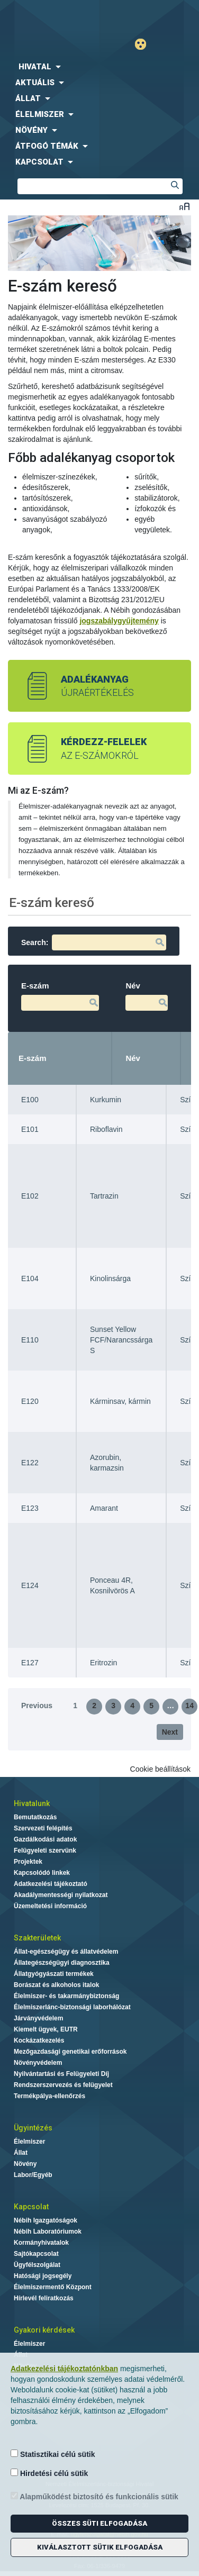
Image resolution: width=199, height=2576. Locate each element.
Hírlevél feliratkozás (44, 2298)
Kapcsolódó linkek (42, 1872)
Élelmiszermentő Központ (53, 2287)
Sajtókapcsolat (36, 2253)
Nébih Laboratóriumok (48, 2231)
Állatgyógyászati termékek (54, 1974)
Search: (93, 942)
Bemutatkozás (35, 1817)
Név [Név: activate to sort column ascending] (132, 1058)
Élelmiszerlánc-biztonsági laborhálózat (72, 2007)
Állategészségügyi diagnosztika (62, 1962)
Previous (36, 1705)
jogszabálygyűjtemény (118, 620)
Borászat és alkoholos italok (56, 1985)
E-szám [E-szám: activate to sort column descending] (33, 1058)
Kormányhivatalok (41, 2242)
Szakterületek (37, 1938)
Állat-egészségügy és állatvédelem (66, 1951)
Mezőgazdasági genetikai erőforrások (70, 2051)
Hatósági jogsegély (42, 2276)
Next (170, 1732)
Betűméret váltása (184, 206)
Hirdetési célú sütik (49, 2473)
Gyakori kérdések (44, 2330)
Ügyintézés (33, 2128)
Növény (25, 2163)
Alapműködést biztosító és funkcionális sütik (94, 2496)
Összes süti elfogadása (99, 2523)
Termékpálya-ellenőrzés (49, 2096)
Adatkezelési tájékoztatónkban (64, 2368)
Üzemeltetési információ (50, 1906)
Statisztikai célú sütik (53, 2454)
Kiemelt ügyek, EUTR (46, 2029)
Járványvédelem (38, 2018)
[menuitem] (99, 67)
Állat (21, 2152)
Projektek (28, 1861)
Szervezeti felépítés (43, 1828)
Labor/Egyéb (33, 2175)
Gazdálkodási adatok (45, 1839)
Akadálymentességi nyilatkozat (60, 1895)
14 (189, 1705)
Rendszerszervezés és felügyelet (63, 2085)
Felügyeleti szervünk (45, 1850)
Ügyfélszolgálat (37, 2265)
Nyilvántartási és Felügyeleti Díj (61, 2074)
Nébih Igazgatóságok (45, 2220)
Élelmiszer (29, 2141)
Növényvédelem (38, 2062)
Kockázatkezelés (39, 2040)
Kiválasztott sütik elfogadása (99, 2547)
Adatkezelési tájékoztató (50, 1884)
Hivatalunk (32, 1803)
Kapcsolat (31, 2206)
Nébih (52, 16)
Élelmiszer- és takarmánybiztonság (66, 1996)
